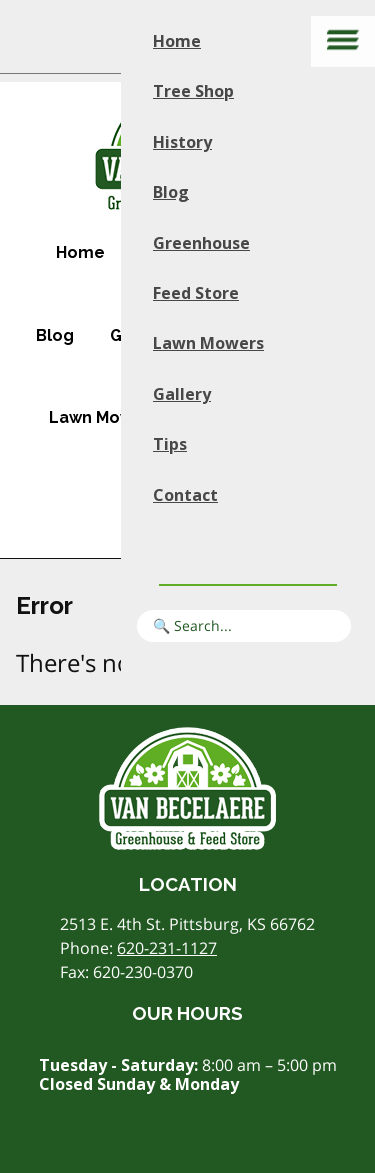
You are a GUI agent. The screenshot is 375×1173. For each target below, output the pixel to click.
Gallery (182, 394)
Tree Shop (193, 91)
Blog (55, 335)
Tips (170, 444)
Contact (185, 495)
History (182, 142)
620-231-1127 (167, 948)
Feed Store (196, 293)
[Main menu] (343, 41)
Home (80, 252)
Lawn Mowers (104, 417)
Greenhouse (201, 243)
